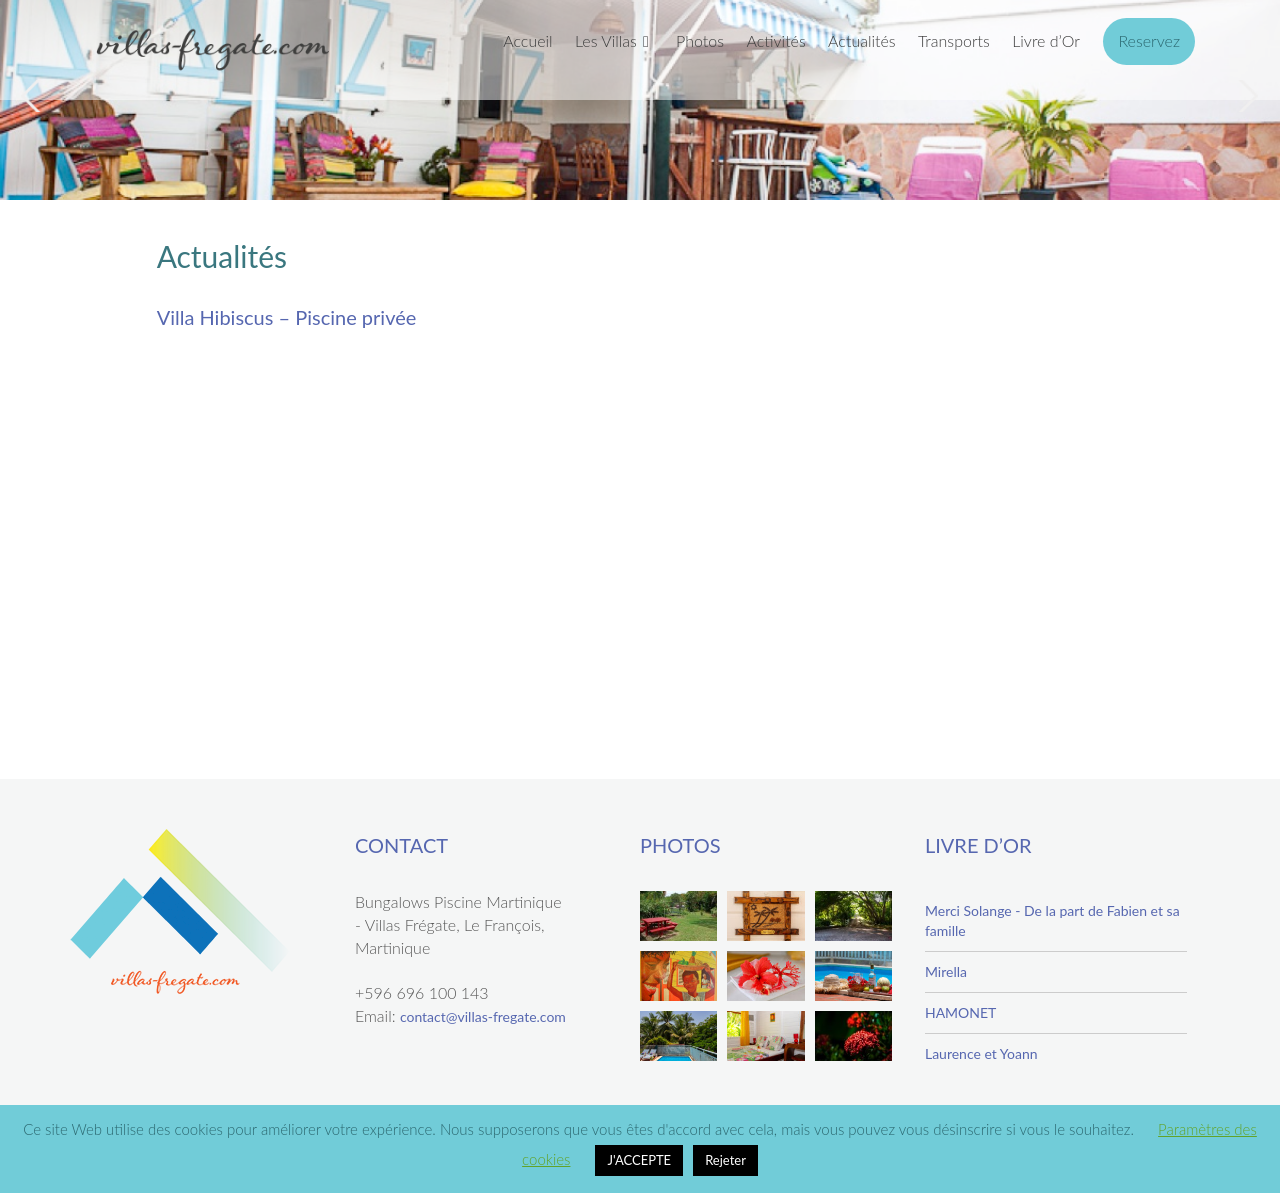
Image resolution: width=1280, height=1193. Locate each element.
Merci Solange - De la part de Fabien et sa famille (1052, 920)
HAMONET (960, 1012)
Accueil (527, 40)
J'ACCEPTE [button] (639, 1160)
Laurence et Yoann (981, 1053)
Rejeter (725, 1160)
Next (1246, 96)
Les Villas (606, 40)
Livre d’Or (1046, 40)
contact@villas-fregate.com (483, 1016)
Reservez (1149, 40)
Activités (775, 40)
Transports (954, 40)
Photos (700, 40)
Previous (34, 96)
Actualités (862, 40)
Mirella (946, 971)
